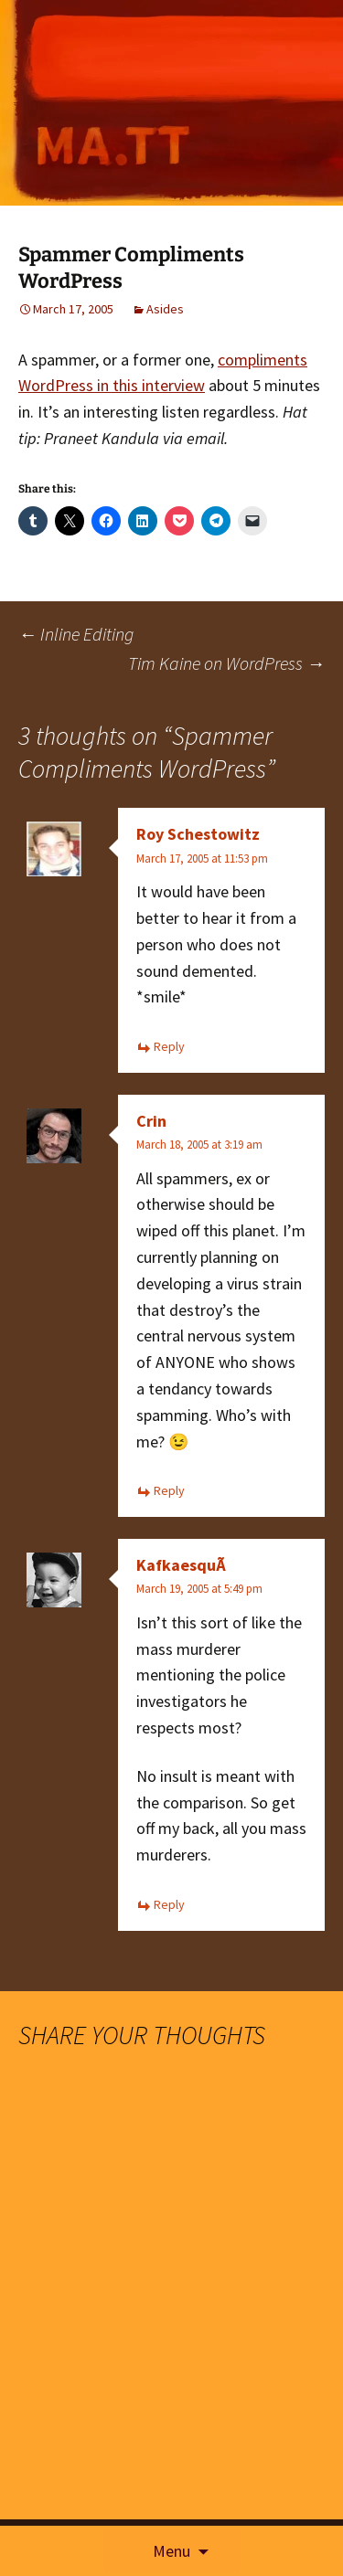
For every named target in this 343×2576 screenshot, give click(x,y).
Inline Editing (76, 633)
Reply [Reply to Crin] (169, 1490)
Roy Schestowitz (198, 833)
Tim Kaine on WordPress (226, 663)
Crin (151, 1120)
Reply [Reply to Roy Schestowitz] (169, 1046)
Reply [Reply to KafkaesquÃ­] (169, 1904)
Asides (165, 309)
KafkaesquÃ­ (181, 1564)
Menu (171, 2550)
